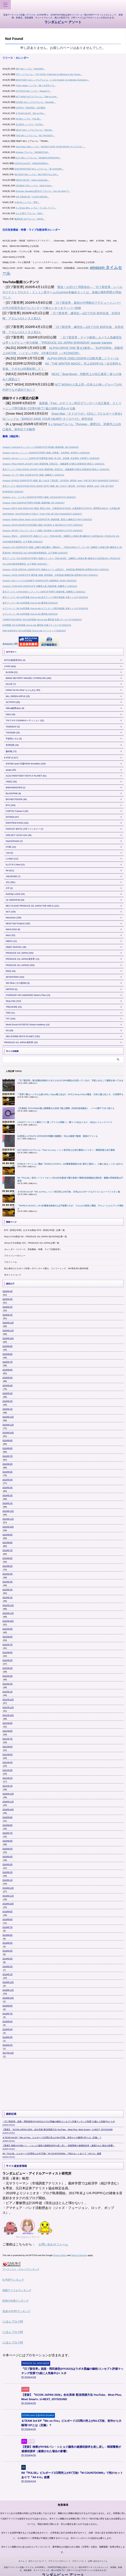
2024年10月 (8, 1423)
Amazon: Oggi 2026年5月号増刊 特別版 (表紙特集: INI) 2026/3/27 (33, 497)
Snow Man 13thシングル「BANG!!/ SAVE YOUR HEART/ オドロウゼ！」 (51, 144)
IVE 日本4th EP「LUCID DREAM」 (32, 193)
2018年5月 (7, 2012)
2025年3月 (7, 1384)
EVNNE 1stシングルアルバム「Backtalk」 (36, 101)
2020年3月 (7, 1855)
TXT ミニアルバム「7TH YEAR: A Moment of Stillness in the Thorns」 (49, 74)
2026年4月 (7, 1282)
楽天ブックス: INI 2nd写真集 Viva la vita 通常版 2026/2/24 (30, 594)
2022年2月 (7, 1674)
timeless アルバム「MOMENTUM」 (33, 149)
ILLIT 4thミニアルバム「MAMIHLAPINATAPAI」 (38, 155)
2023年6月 (7, 1549)
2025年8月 (7, 1345)
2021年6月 (7, 1737)
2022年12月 (8, 1596)
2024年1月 (7, 1494)
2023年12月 (8, 1502)
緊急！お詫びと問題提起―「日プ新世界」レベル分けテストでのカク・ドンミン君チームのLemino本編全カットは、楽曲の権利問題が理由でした (62, 286)
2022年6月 (7, 1643)
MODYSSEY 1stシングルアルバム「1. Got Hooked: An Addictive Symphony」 (53, 79)
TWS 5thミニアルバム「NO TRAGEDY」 (35, 133)
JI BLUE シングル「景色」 (27, 198)
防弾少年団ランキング (17, 2289)
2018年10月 (8, 1988)
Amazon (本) (10, 634)
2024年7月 (7, 1447)
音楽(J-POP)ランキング (18, 2299)
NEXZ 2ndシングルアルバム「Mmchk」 (35, 128)
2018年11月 (8, 1981)
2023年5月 (7, 1557)
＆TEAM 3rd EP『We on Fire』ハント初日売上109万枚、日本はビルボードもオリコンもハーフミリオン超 (68, 1182)
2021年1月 (7, 1776)
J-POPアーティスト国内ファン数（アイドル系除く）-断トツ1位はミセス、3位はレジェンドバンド (64, 1113)
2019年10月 (8, 1894)
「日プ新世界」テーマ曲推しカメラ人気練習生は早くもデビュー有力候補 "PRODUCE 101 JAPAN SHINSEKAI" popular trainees (62, 334)
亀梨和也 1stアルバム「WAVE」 (29, 214)
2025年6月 (7, 1360)
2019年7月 (7, 1918)
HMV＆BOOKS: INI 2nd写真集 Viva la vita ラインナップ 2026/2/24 (34, 621)
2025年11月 (8, 1321)
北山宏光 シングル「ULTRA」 (30, 122)
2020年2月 (7, 1863)
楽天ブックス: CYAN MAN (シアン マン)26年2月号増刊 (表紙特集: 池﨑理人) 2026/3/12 (43, 583)
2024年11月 (8, 1415)
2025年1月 (7, 1400)
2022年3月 (7, 1667)
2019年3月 (7, 1949)
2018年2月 (7, 2036)
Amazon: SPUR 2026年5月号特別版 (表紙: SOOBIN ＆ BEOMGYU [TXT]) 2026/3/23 (42, 519)
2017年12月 (8, 2043)
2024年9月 (7, 1431)
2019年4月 (7, 1941)
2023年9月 (7, 1525)
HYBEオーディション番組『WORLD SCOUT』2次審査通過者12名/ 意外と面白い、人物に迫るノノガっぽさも (70, 1154)
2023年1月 (7, 1588)
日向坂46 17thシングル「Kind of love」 (34, 182)
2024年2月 (7, 1486)
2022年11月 (8, 1604)
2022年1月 (7, 1682)
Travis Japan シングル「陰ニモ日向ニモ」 (36, 85)
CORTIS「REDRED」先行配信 (30, 106)
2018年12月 (8, 1973)
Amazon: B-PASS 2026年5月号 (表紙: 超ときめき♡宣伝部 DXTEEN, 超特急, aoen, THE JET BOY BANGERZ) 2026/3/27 (60, 476)
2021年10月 (8, 1706)
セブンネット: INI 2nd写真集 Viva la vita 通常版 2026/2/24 (30, 605)
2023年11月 (8, 1510)
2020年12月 (8, 1784)
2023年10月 (8, 1517)
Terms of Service (79, 2245)
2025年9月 (7, 1337)
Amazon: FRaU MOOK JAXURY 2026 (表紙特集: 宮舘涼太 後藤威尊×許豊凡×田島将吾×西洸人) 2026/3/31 (53, 459)
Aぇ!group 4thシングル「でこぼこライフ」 (36, 203)
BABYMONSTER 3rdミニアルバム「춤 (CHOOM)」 (39, 166)
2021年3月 (7, 1761)
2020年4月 (7, 1847)
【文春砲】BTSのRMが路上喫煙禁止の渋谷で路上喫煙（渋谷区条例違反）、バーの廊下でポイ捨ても (66, 1099)
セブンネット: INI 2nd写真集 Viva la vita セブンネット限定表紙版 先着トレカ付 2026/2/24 (45, 600)
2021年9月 (7, 1714)
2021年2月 (7, 1769)
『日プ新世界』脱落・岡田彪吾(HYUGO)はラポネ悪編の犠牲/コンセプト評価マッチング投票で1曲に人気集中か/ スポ (58, 2112)
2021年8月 (7, 1721)
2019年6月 (7, 1926)
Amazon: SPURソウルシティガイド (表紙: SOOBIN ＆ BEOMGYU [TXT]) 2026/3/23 (42, 524)
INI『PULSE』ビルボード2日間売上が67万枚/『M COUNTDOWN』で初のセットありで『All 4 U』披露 (51, 2144)
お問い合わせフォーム (55, 2235)
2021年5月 (7, 1745)
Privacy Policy (59, 2245)
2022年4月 (7, 1659)
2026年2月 (7, 1298)
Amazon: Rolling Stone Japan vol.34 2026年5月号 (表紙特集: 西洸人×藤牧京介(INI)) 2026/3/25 (47, 513)
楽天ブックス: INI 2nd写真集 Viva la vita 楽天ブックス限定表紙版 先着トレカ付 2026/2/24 (45, 589)
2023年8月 (7, 1533)
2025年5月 (7, 1368)
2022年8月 (7, 1627)
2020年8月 (7, 1816)
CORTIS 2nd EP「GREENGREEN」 (32, 160)
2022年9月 (7, 1619)
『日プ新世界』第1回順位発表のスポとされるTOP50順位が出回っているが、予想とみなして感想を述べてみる (70, 1071)
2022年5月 (7, 1651)
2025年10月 (8, 1329)
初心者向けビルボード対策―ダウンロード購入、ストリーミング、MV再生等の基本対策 (46, 1259)
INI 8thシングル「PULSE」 (29, 117)
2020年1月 (7, 1871)
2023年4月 (7, 1564)
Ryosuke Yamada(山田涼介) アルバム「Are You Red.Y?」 (43, 187)
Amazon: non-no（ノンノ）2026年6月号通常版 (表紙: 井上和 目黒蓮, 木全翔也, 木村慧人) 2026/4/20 (50, 454)
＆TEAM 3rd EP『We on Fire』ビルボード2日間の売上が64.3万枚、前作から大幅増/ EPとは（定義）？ (51, 2128)
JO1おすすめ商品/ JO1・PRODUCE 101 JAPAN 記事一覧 (31, 1233)
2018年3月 (7, 2028)
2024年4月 (7, 1470)
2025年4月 (7, 1376)
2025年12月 (8, 1313)
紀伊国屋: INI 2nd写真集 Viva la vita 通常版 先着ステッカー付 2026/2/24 (36, 616)
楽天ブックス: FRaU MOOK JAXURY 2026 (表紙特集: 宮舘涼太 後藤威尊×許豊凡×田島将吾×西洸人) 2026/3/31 (55, 465)
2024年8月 (7, 1439)
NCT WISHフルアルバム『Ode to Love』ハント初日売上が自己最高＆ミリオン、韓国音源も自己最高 (66, 1140)
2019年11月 (8, 1886)
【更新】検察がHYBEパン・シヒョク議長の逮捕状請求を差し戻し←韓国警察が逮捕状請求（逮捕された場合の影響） (58, 2136)
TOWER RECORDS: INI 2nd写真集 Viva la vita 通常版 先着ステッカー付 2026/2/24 (42, 610)
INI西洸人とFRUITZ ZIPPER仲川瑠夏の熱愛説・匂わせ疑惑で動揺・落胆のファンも (57, 1127)
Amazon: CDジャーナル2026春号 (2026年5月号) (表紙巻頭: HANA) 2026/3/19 (39, 573)
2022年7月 (7, 1635)
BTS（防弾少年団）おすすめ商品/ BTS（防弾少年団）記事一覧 (34, 1221)
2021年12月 (8, 1690)
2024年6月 (7, 1455)
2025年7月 (7, 1352)
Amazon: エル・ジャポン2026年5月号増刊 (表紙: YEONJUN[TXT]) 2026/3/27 (39, 492)
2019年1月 (7, 1965)
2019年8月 (7, 1910)
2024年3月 (7, 1478)
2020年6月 (7, 1831)
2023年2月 (7, 1580)
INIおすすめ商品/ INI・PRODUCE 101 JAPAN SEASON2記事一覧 (35, 1227)
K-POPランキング (14, 2269)
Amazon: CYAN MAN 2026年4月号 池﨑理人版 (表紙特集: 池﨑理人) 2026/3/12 (39, 578)
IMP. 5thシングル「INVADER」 (30, 68)
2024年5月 (7, 1462)
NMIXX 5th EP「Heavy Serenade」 (33, 176)
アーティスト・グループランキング (23, 2259)
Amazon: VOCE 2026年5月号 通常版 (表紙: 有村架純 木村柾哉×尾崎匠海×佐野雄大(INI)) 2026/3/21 (50, 567)
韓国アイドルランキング (18, 2279)
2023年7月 (7, 1541)
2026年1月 (7, 1305)
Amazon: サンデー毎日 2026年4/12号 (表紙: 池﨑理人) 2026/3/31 (33, 470)
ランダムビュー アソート (63, 22)
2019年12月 (8, 1879)
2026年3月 (7, 1290)
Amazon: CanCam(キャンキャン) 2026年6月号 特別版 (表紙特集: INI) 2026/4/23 (40, 443)
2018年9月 (7, 1996)
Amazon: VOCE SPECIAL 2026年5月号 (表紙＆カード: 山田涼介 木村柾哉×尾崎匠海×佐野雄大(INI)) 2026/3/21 (55, 562)
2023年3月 (7, 1572)
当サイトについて (12, 1265)
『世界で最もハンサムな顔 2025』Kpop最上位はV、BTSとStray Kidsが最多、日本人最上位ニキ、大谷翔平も (70, 1085)
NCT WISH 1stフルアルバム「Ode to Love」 (37, 95)
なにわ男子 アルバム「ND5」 (30, 209)
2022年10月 (8, 1612)
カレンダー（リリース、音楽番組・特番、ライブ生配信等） (33, 1240)
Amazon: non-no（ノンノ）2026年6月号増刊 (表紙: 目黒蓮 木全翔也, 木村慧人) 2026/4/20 (46, 449)
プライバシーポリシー (14, 1246)
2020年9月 (7, 1808)
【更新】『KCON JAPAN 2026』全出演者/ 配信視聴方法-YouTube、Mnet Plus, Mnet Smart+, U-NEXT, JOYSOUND (57, 2120)
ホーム (21, 2552)
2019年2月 (7, 1957)
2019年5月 (7, 1933)
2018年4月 (7, 2020)
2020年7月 (7, 1824)
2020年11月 (8, 1792)
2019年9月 (7, 1902)
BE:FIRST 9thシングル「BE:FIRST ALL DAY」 (36, 171)
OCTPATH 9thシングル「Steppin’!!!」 (33, 90)
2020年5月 (7, 1839)
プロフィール (10, 1253)
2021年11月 (8, 1698)
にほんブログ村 (13, 2309)
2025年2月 (7, 1392)
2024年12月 (8, 1407)
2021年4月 (7, 1753)
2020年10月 (8, 1800)
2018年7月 (7, 2004)
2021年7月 (7, 1729)
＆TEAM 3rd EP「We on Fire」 (30, 112)
